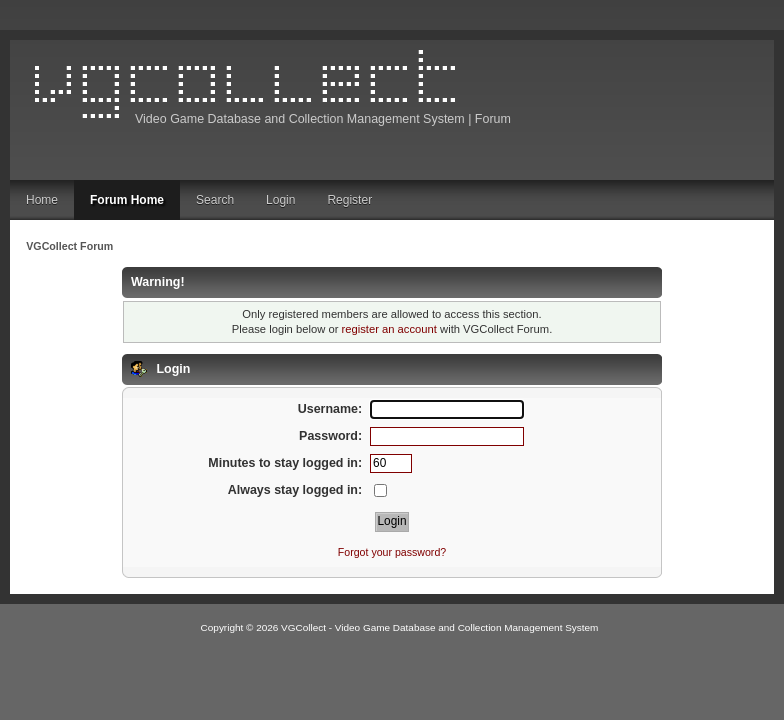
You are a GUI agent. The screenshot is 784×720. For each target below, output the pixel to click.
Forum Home (127, 200)
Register (349, 200)
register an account (389, 329)
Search (215, 200)
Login (280, 200)
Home (42, 200)
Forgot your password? (392, 552)
